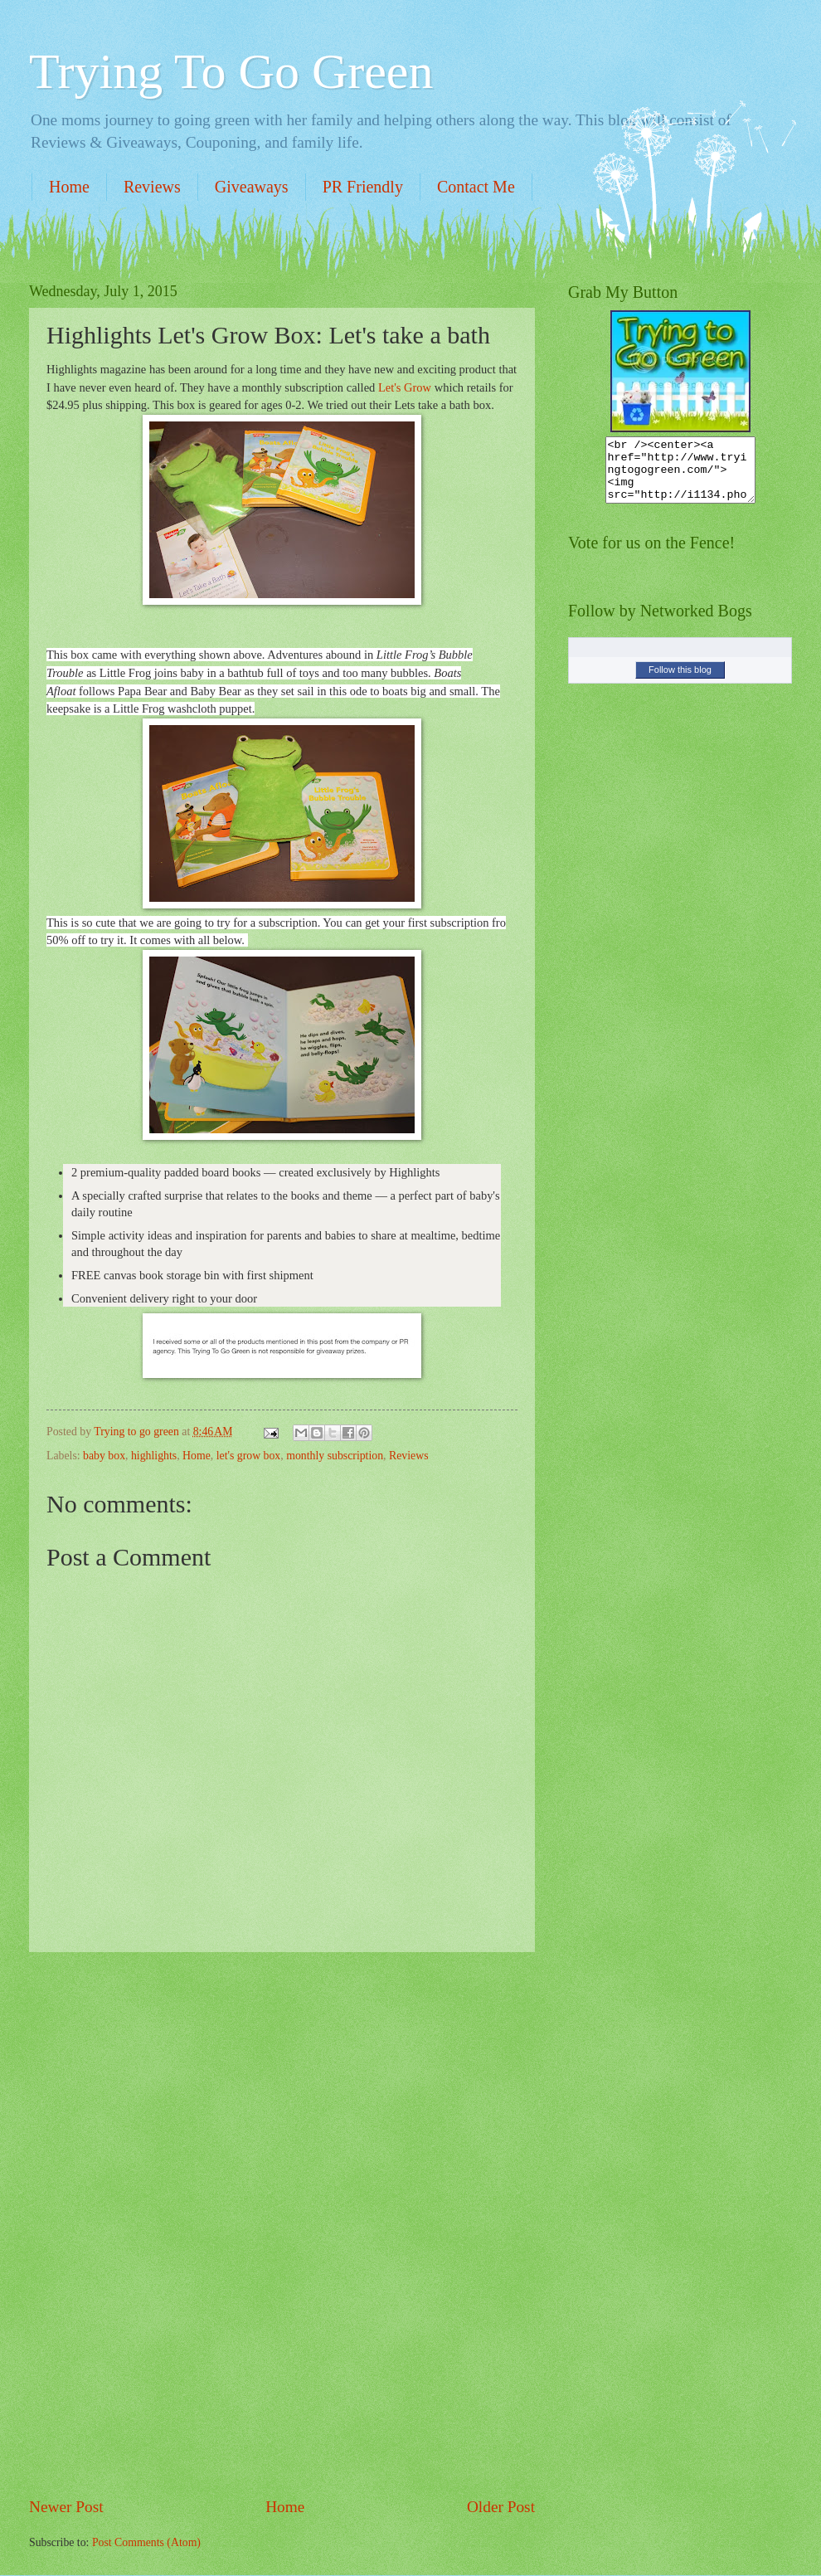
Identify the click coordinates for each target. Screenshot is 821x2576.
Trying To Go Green (231, 71)
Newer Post (66, 2506)
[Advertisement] (282, 2224)
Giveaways (252, 187)
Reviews (152, 187)
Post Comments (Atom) (146, 2542)
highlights (154, 1455)
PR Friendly (363, 187)
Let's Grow (404, 387)
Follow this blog (680, 682)
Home (69, 187)
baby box (104, 1455)
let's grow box (248, 1455)
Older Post (501, 2506)
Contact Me (476, 187)
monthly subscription (334, 1455)
